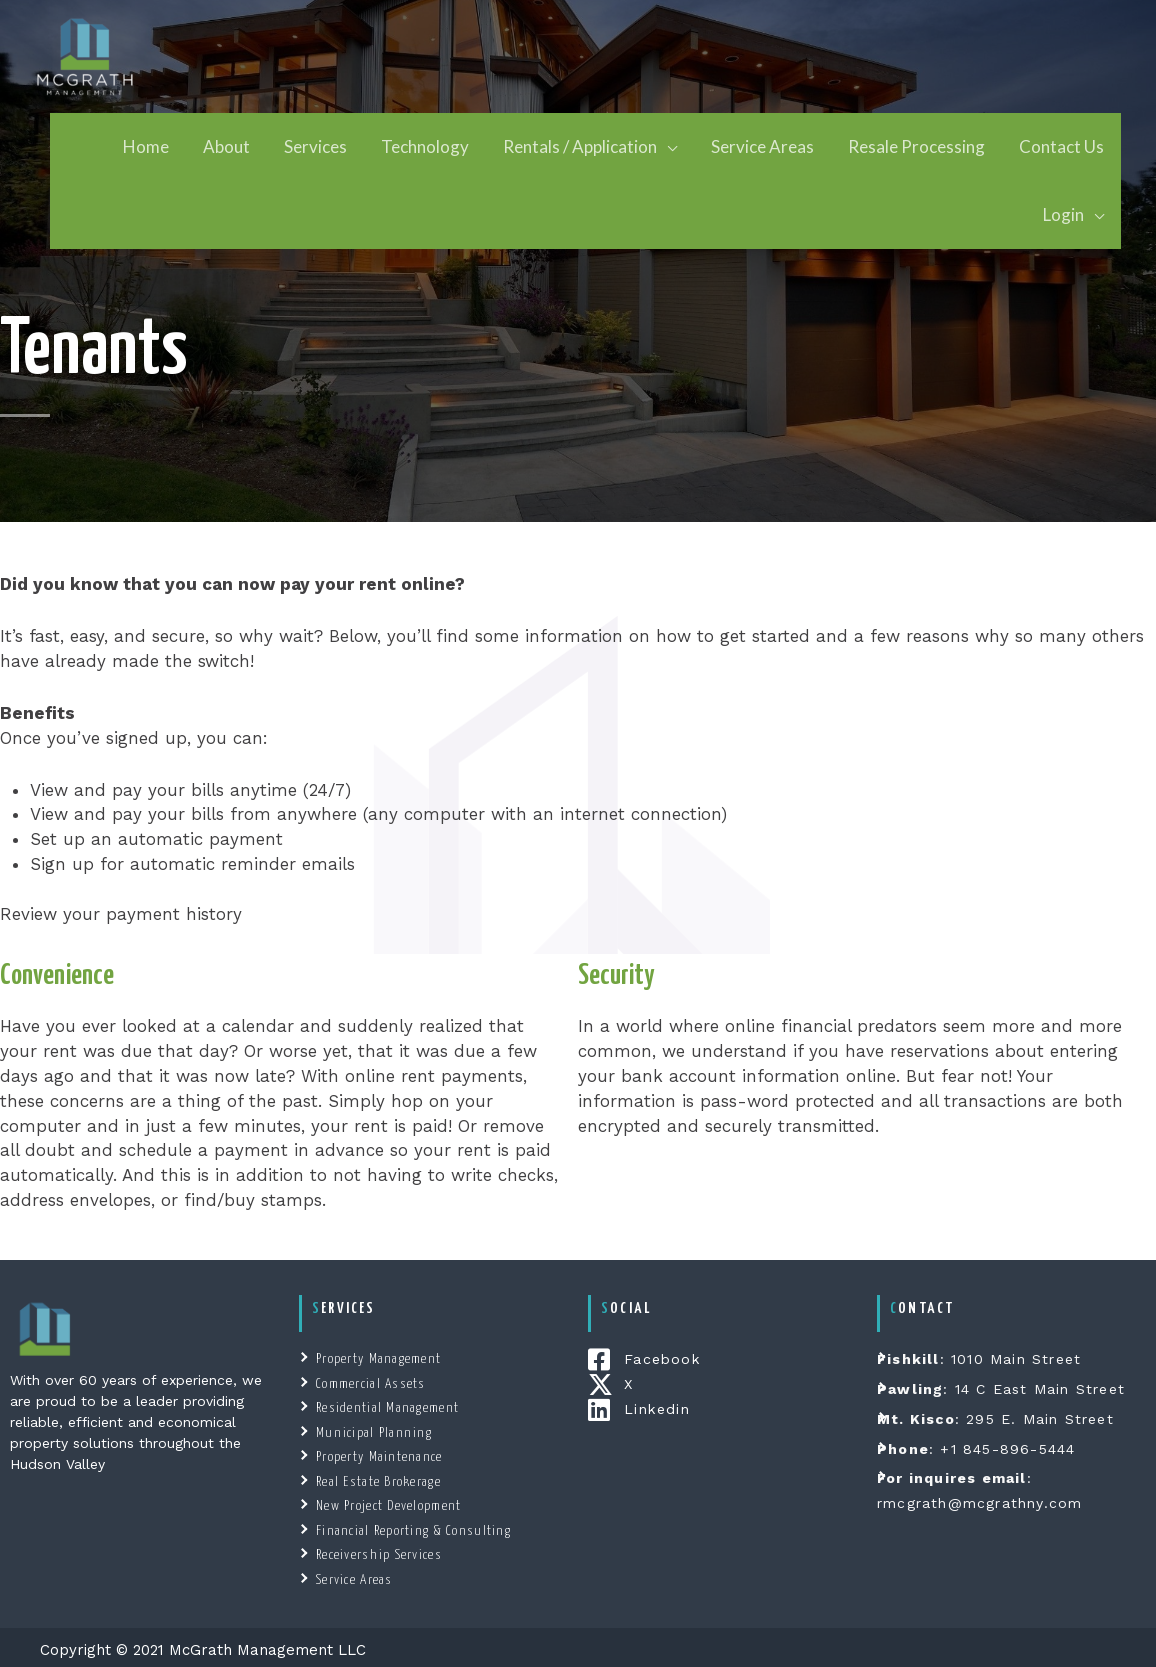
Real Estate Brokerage (375, 1478)
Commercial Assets (368, 1382)
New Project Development (386, 1502)
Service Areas (353, 1574)
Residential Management (384, 1406)
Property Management (376, 1358)
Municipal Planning (370, 1430)
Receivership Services (375, 1550)
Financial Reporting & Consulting (407, 1526)
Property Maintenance (376, 1454)
